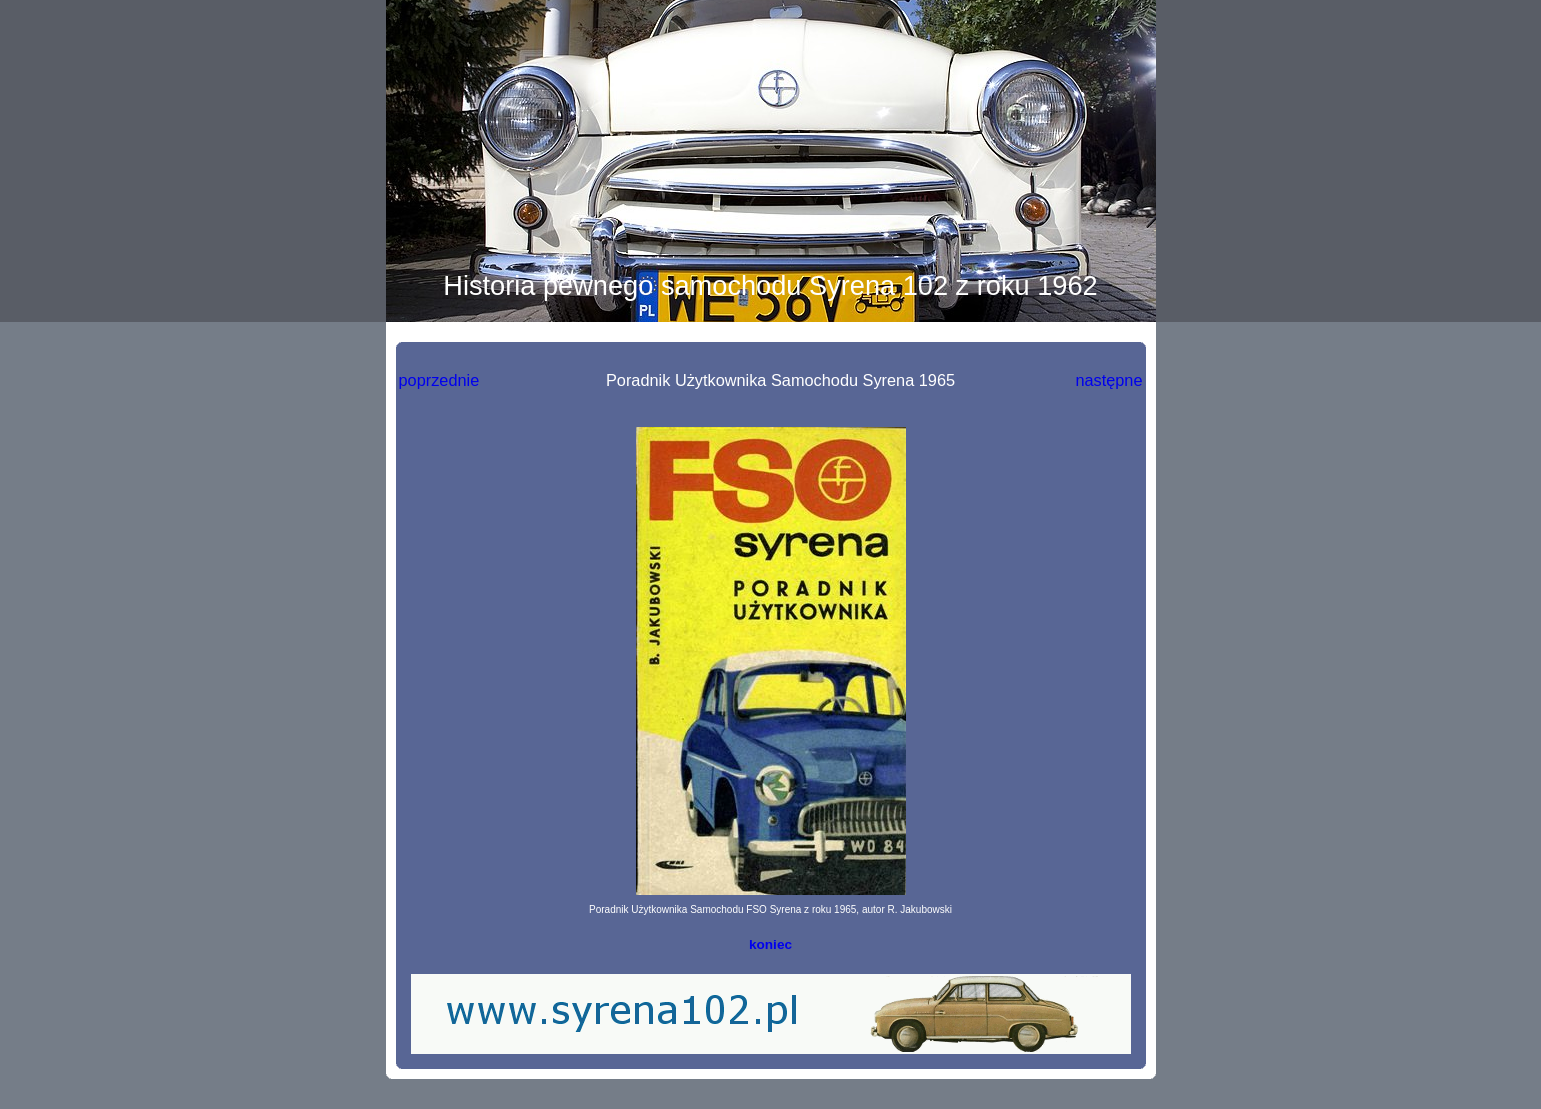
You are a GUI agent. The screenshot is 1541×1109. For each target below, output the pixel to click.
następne (1108, 380)
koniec (770, 944)
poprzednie (439, 380)
